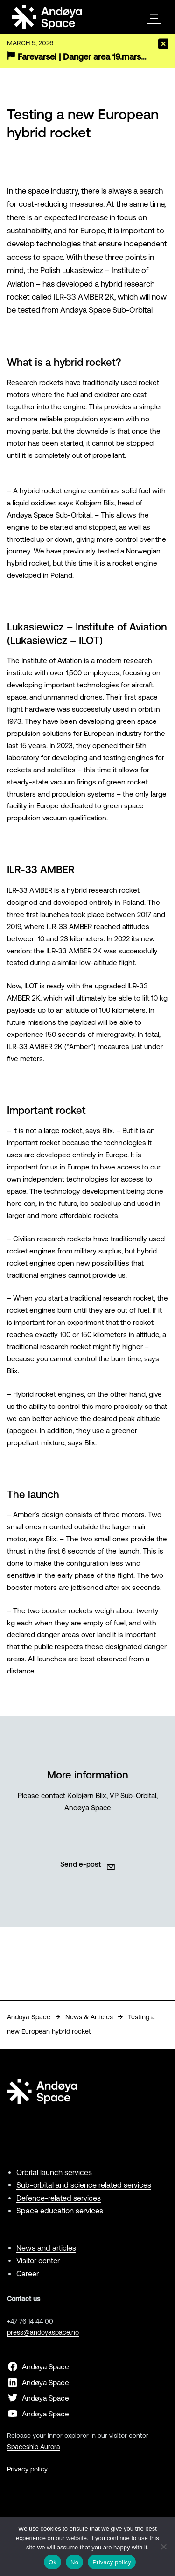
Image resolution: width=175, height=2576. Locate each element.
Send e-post (80, 1864)
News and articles (46, 2248)
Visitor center (38, 2260)
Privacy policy (27, 2469)
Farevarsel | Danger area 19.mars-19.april (94, 57)
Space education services (59, 2210)
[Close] (163, 43)
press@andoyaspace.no (43, 2332)
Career (27, 2273)
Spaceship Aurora (33, 2446)
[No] (163, 2546)
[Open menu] (154, 17)
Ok (52, 2562)
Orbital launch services (54, 2172)
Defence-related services (58, 2198)
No (74, 2562)
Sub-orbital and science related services (83, 2185)
